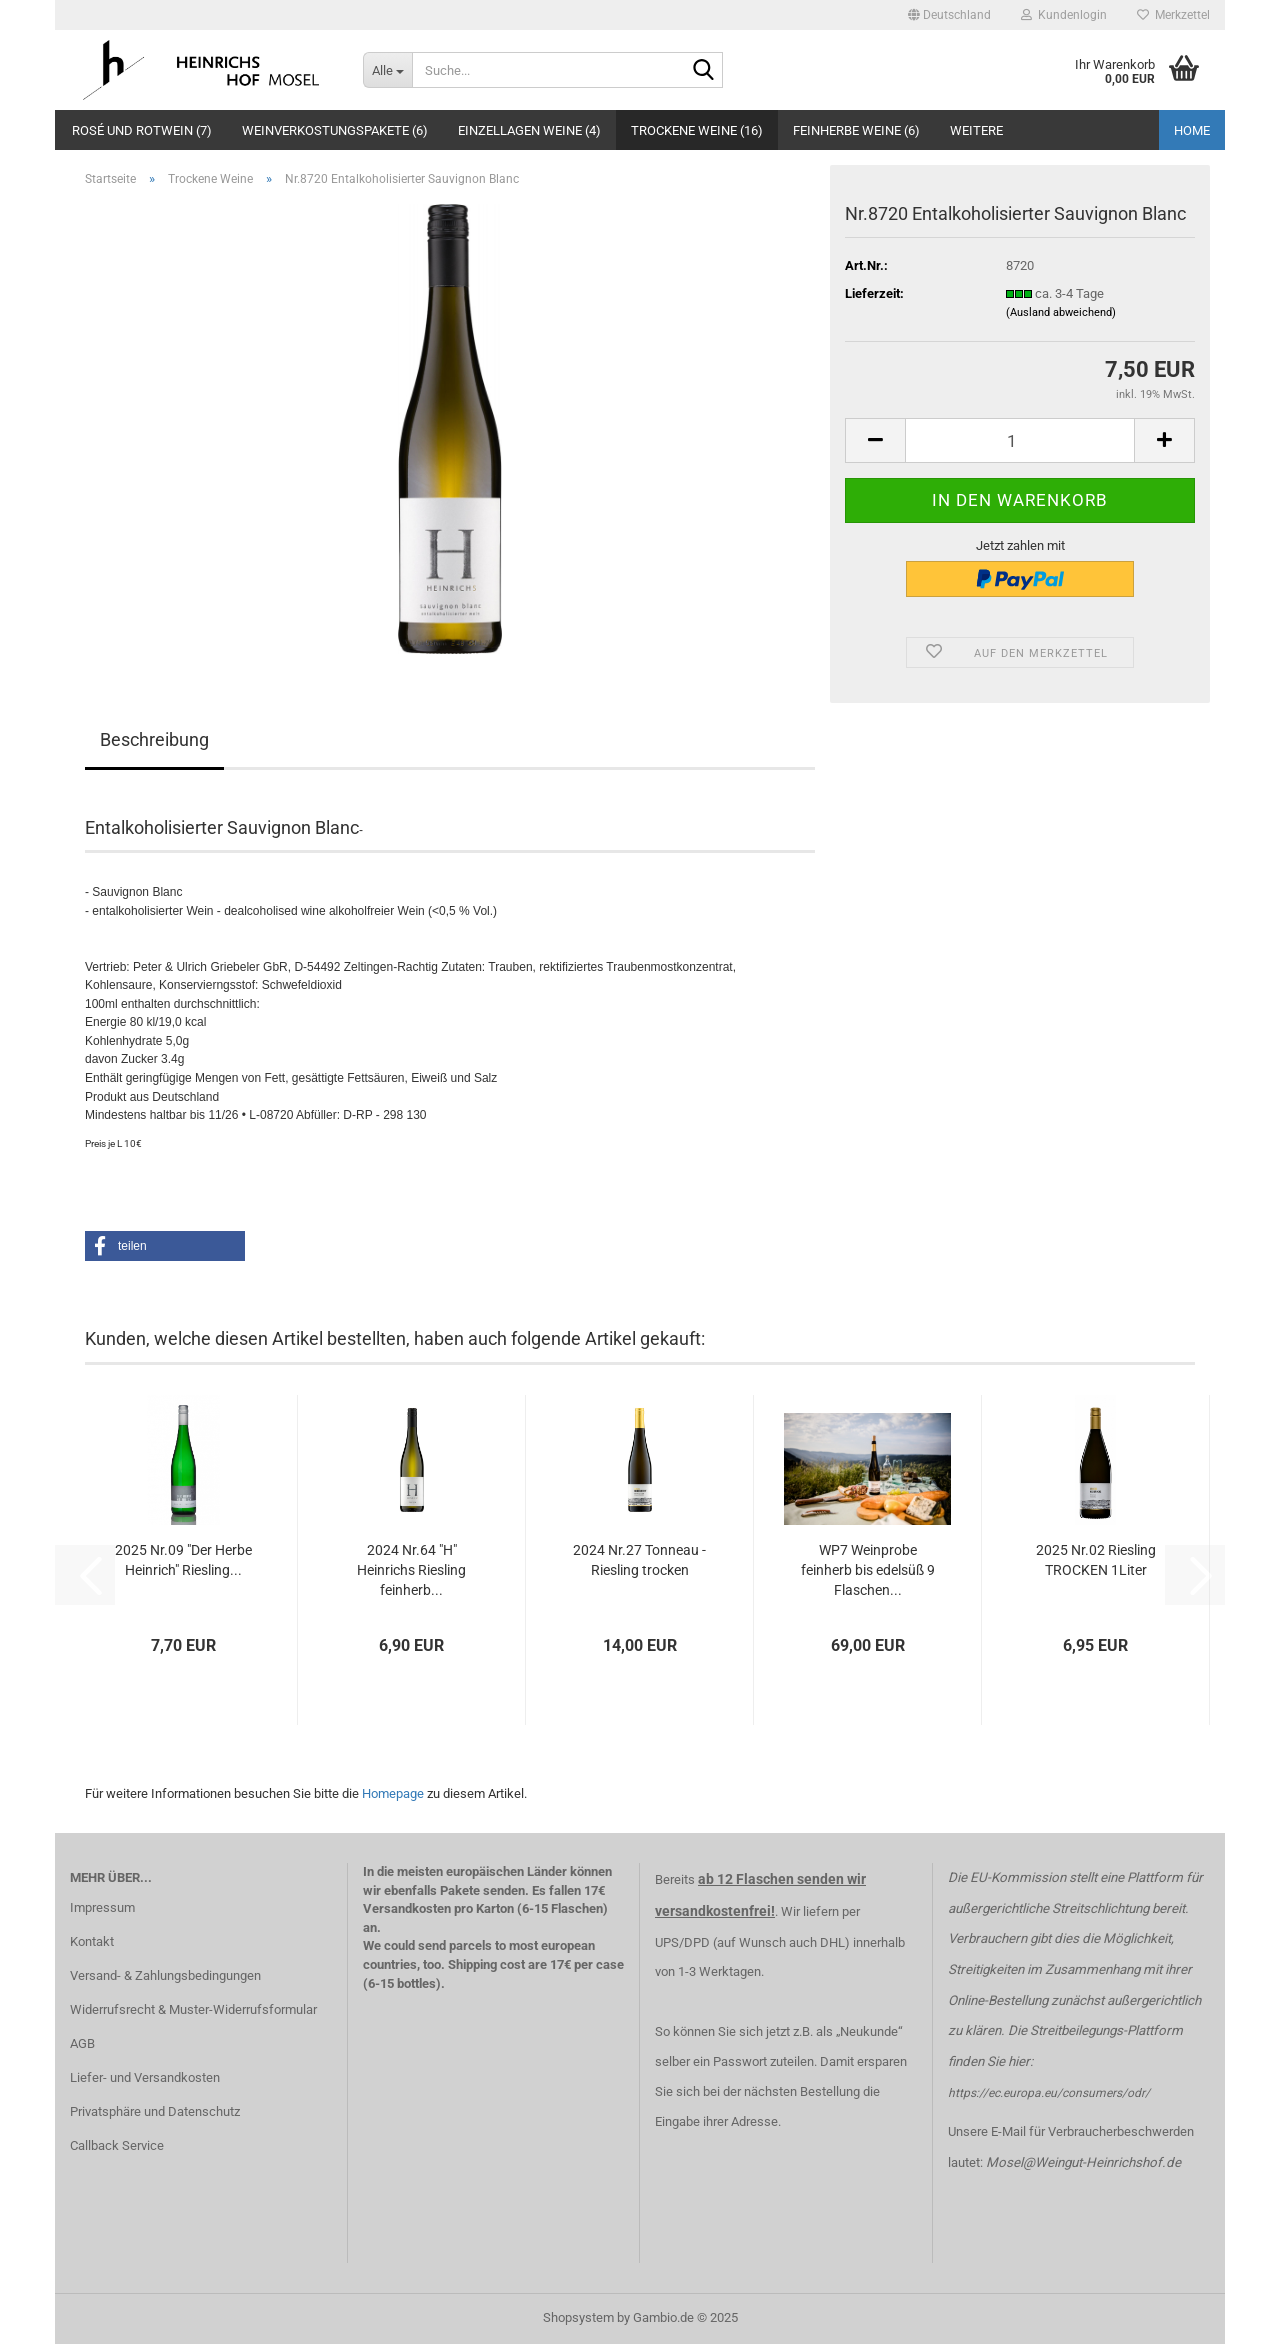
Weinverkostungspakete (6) (335, 130)
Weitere (976, 130)
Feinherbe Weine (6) (856, 130)
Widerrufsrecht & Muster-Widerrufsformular (193, 2009)
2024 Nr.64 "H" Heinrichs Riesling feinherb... (411, 1570)
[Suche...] (387, 70)
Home (1192, 130)
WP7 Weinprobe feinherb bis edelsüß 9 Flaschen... (868, 1570)
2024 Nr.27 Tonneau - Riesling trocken (639, 1560)
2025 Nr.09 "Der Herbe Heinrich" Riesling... (183, 1560)
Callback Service (117, 2145)
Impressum (102, 1907)
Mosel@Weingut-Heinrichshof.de (1083, 2162)
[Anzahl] (1020, 440)
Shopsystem (578, 2317)
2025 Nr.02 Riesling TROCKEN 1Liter (1096, 1560)
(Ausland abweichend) (1061, 312)
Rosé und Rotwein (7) (142, 130)
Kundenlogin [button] (1064, 15)
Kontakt (92, 1941)
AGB (82, 2043)
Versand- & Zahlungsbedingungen (165, 1975)
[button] (949, 15)
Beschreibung (154, 739)
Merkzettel (1173, 15)
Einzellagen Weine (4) (529, 130)
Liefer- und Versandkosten (145, 2077)
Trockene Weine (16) (697, 130)
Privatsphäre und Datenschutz (155, 2111)
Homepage (393, 1793)
